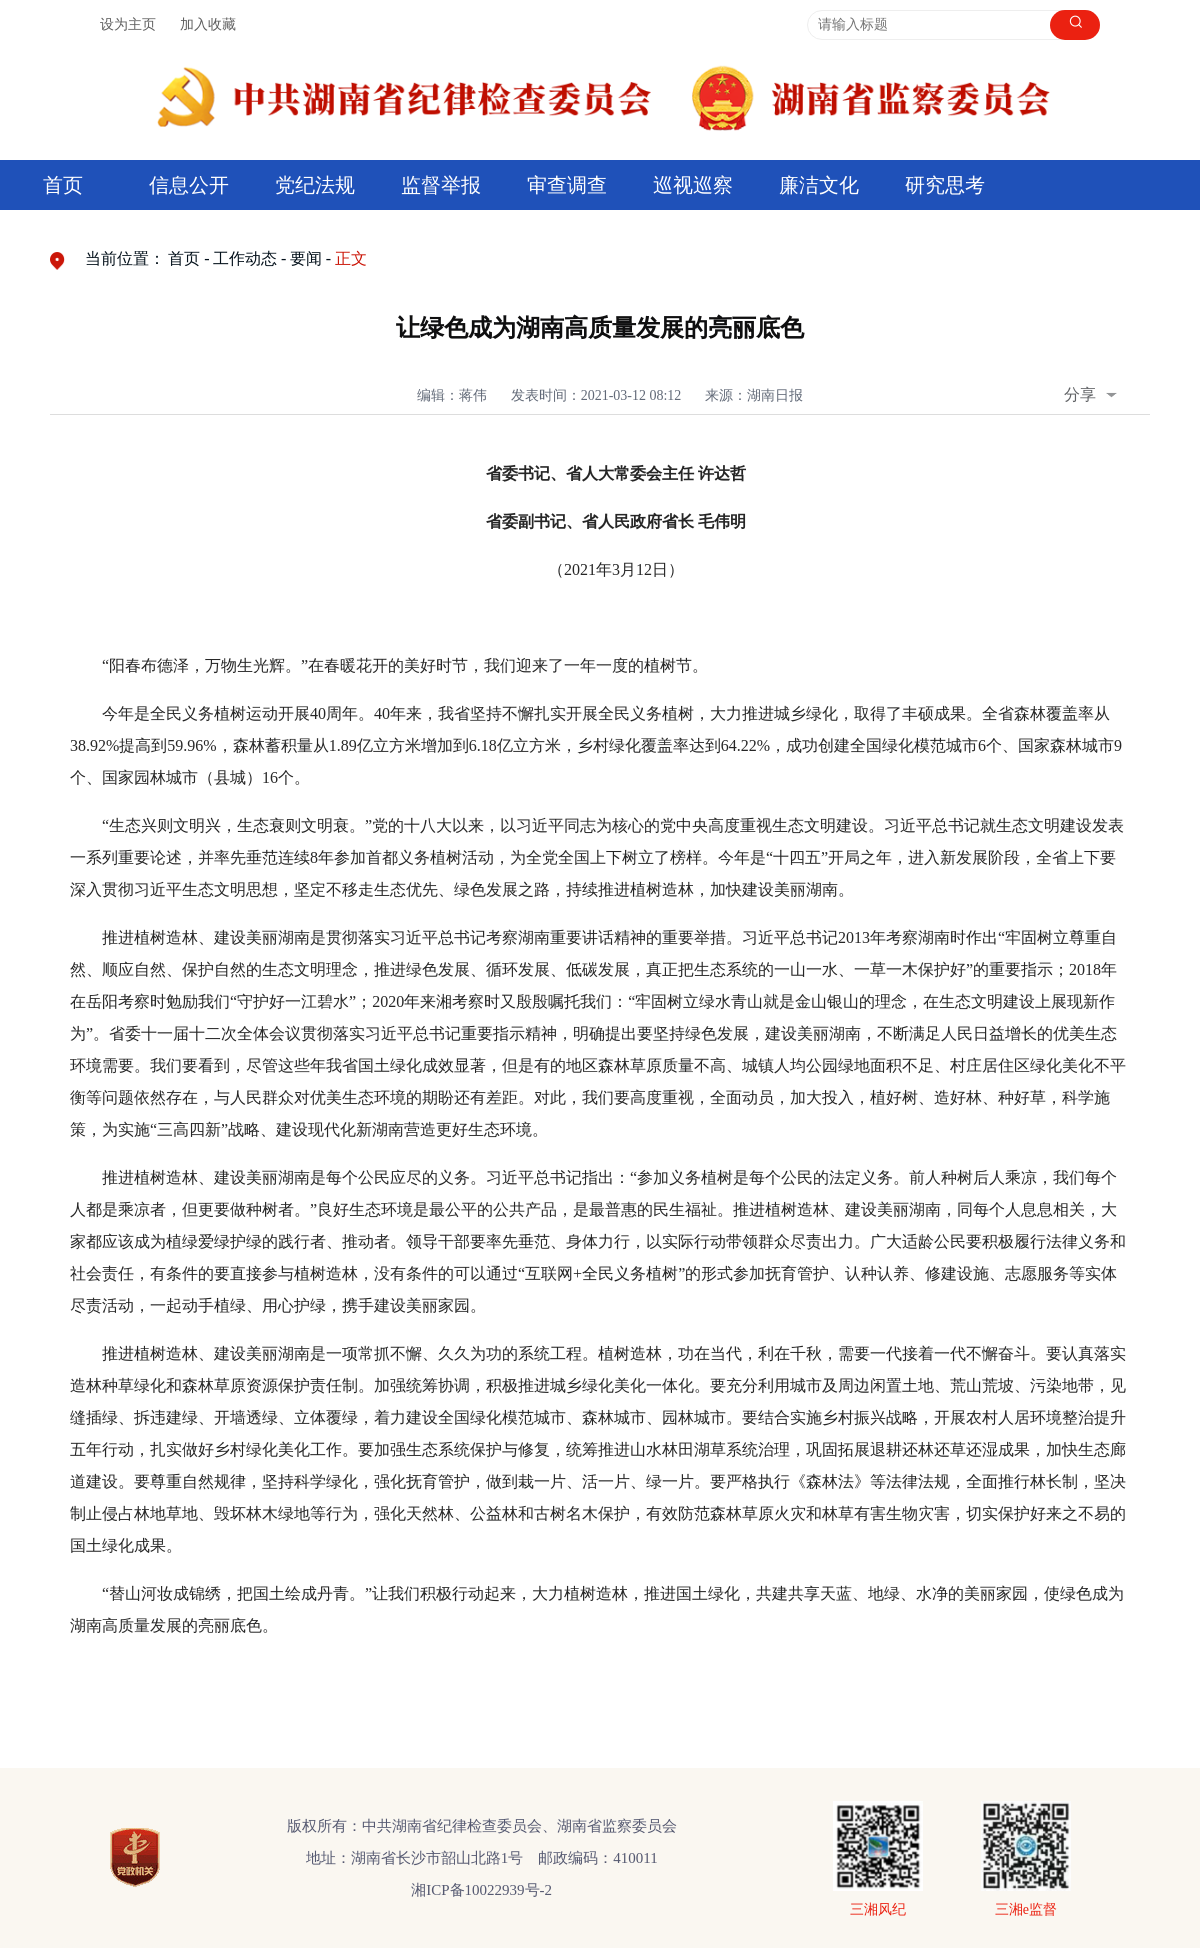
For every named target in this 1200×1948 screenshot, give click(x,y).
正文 (351, 258)
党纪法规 (315, 185)
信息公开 (189, 185)
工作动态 (245, 258)
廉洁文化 (819, 185)
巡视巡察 (693, 185)
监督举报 (441, 185)
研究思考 (945, 185)
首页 (63, 185)
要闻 (306, 258)
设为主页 (128, 24)
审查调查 (567, 185)
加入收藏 (208, 24)
